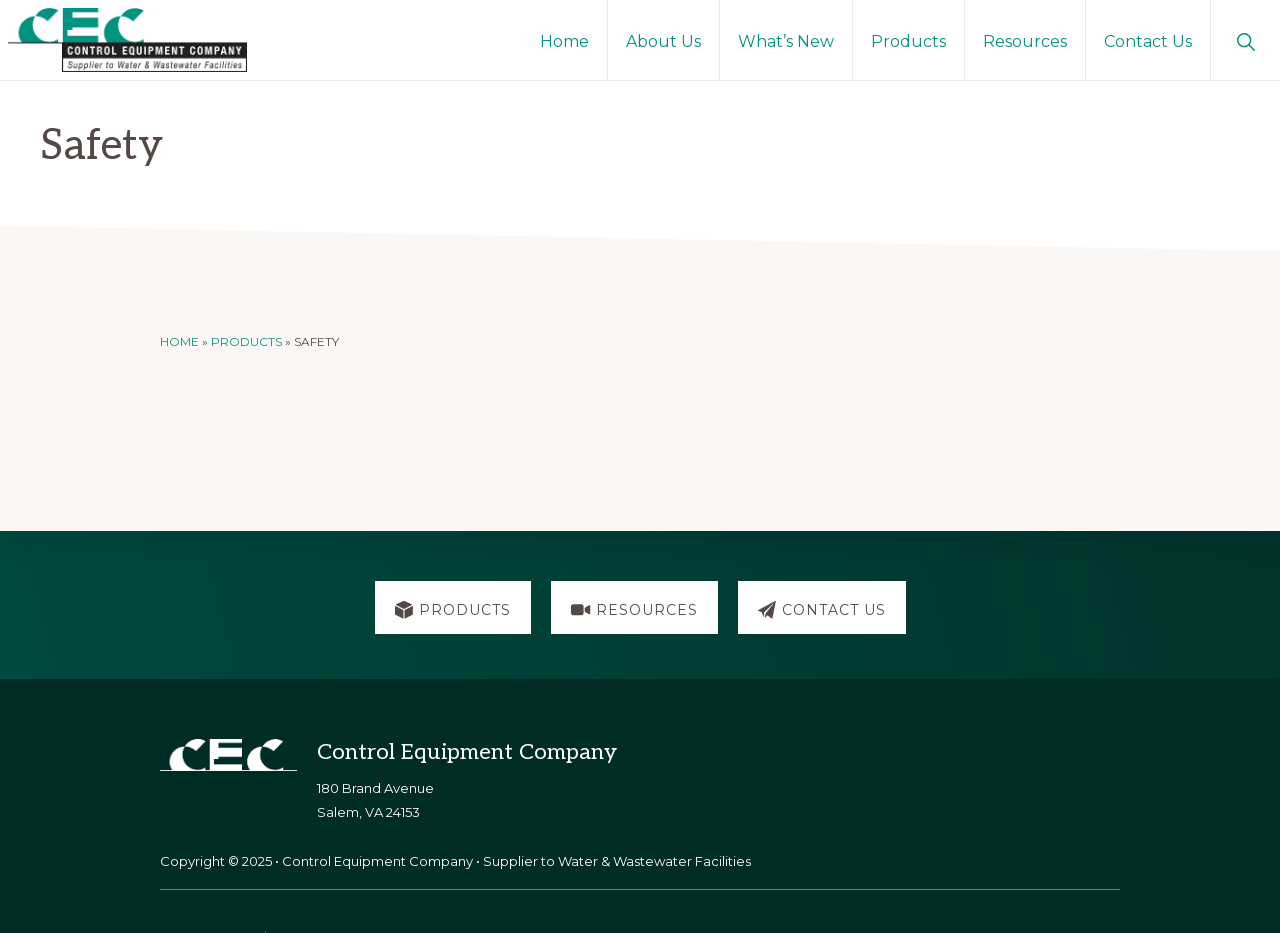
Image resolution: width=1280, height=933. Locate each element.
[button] (1245, 40)
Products (246, 341)
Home (179, 341)
